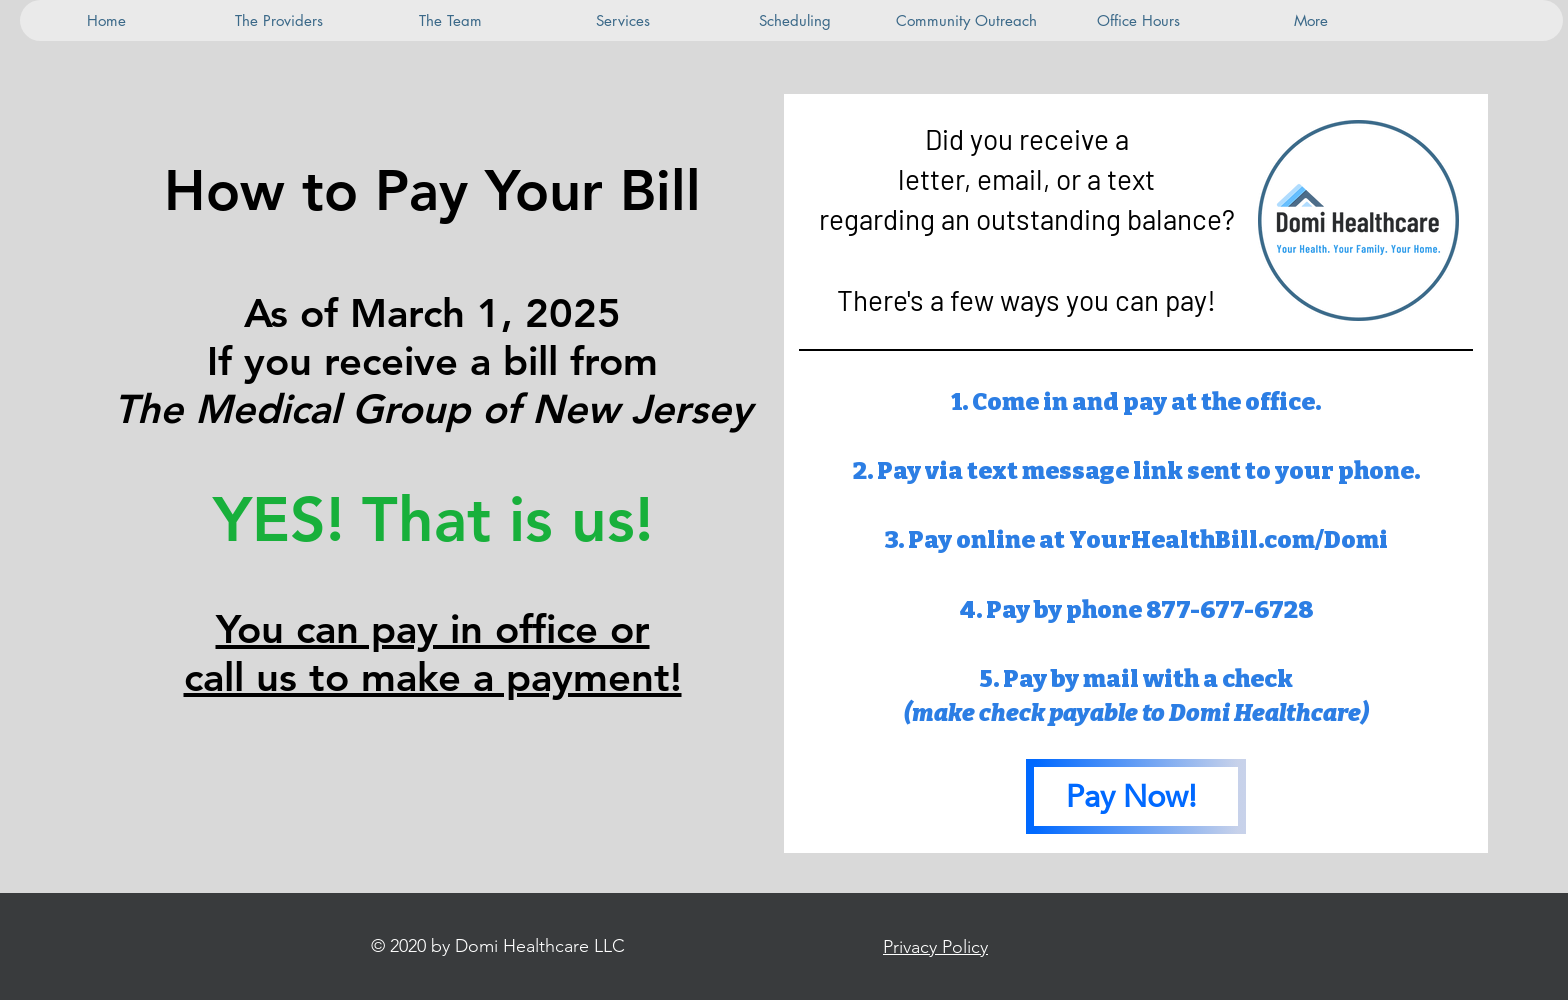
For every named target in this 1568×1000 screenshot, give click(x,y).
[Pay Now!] (1136, 796)
